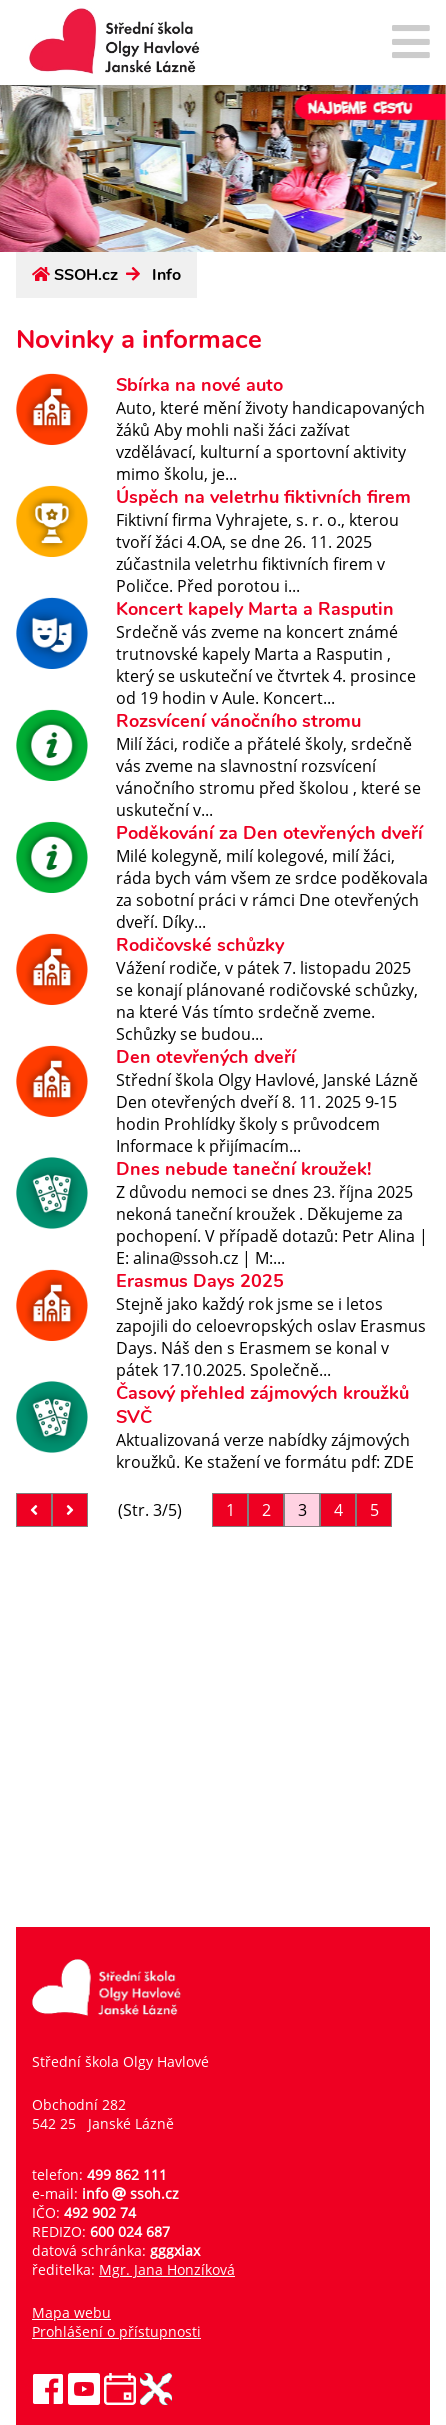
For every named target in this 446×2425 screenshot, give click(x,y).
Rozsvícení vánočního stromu (238, 721)
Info (166, 275)
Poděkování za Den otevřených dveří (269, 833)
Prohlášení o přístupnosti (116, 2331)
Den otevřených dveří (206, 1057)
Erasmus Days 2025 (200, 1281)
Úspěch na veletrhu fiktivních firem (263, 497)
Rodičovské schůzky (200, 945)
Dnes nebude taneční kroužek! (243, 1169)
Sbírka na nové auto (199, 385)
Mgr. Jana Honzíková (167, 2269)
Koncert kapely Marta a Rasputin (255, 609)
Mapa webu (71, 2312)
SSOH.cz (86, 275)
